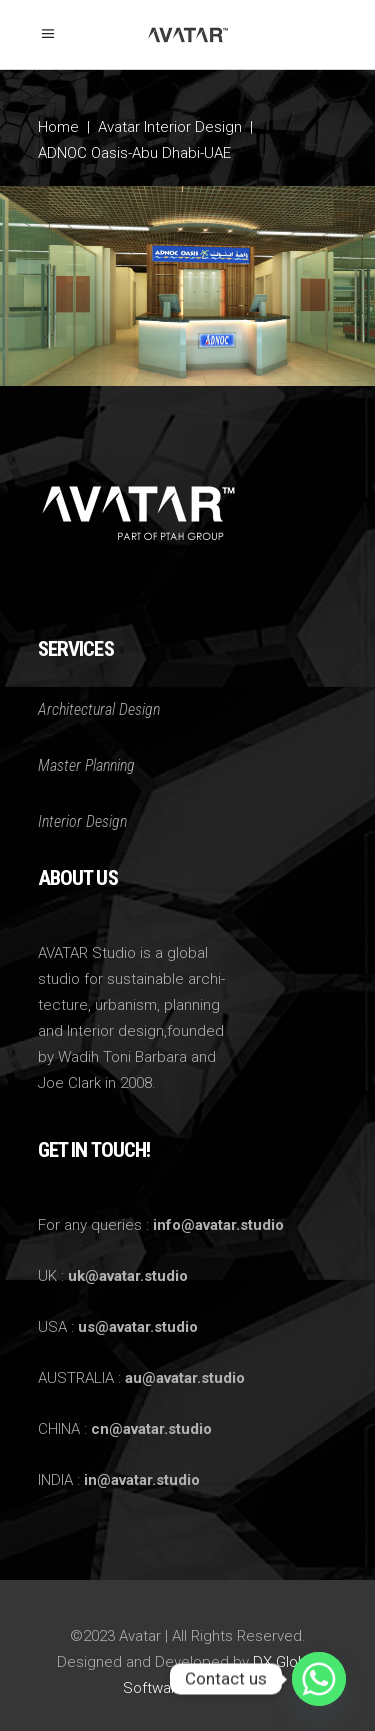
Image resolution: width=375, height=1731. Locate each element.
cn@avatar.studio (151, 1429)
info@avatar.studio (218, 1225)
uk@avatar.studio (128, 1276)
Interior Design (82, 821)
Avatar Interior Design (170, 127)
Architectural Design (99, 709)
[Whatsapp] (319, 1679)
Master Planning (86, 765)
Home (58, 127)
